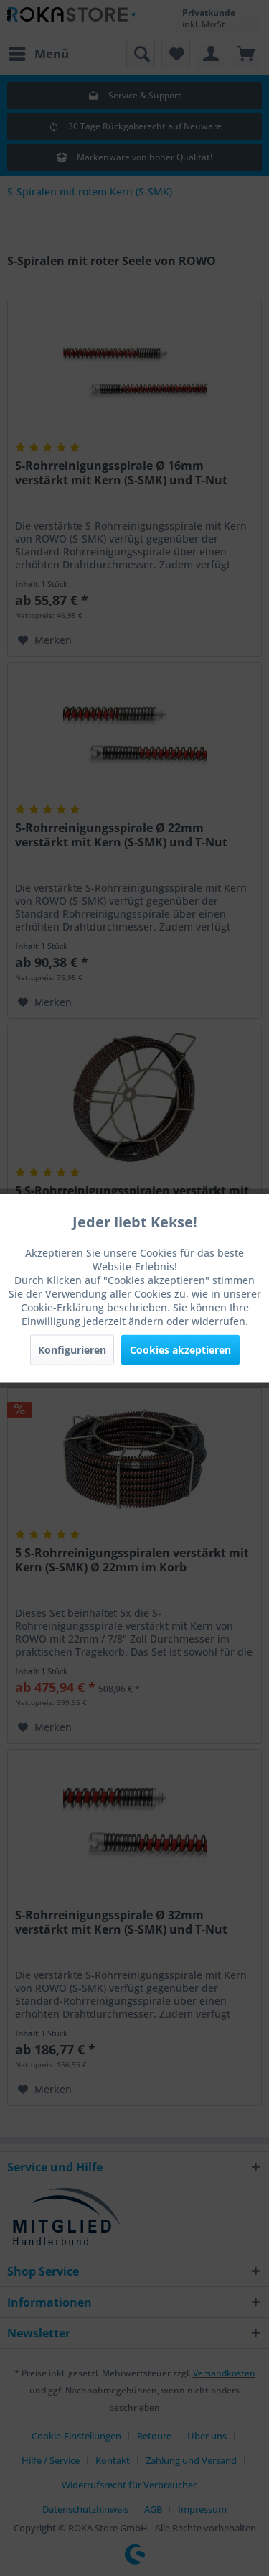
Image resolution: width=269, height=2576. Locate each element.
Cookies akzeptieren (180, 1349)
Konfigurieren (72, 1349)
